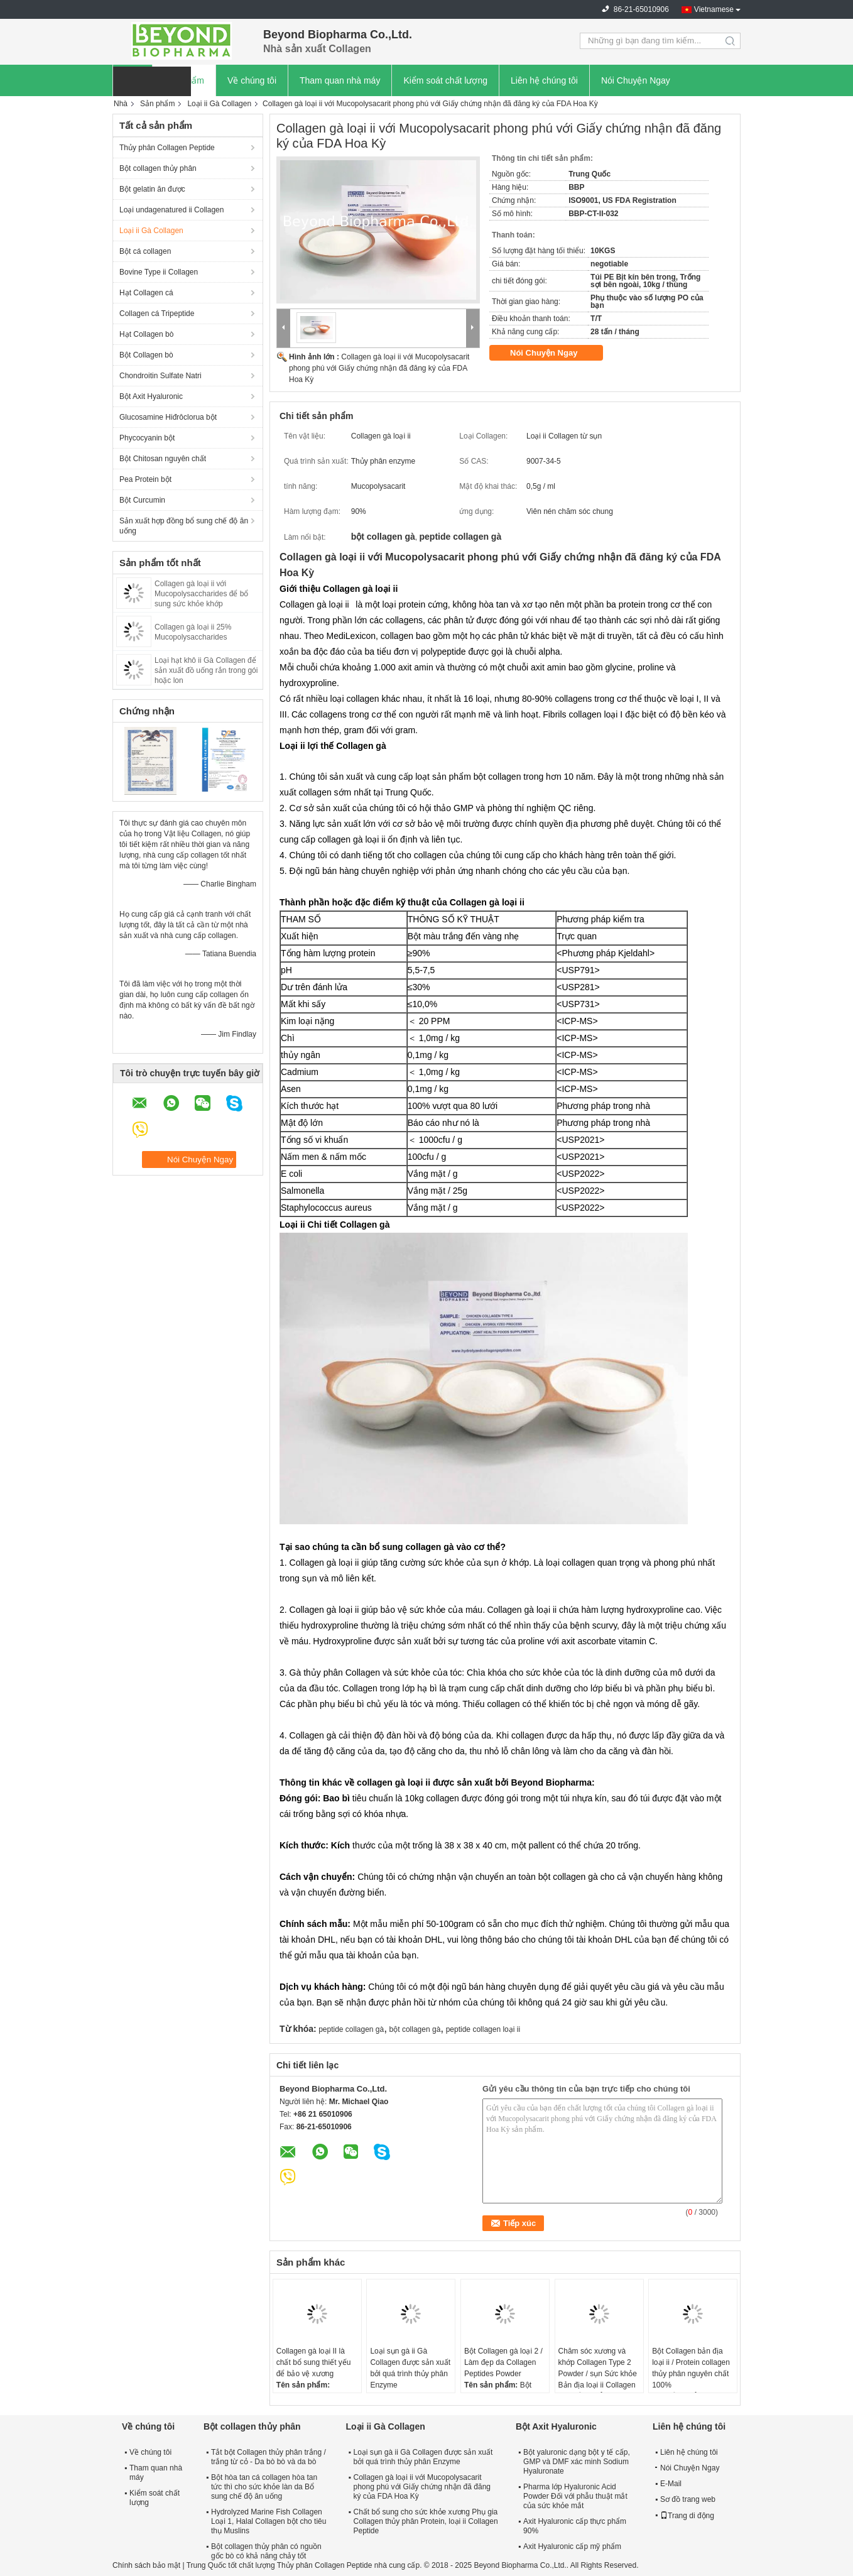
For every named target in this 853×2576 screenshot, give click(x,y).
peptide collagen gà (351, 2029)
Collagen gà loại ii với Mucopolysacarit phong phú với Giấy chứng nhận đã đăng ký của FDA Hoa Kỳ (379, 368)
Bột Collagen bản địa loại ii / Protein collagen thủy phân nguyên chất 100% (691, 2368)
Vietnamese (714, 9)
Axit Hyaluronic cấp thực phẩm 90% (574, 2526)
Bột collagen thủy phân (158, 168)
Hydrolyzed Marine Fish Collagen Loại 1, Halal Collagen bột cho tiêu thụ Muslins (268, 2521)
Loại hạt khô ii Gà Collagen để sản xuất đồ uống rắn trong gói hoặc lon (206, 670)
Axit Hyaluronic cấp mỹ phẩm (572, 2546)
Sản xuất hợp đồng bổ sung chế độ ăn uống (183, 525)
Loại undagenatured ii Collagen (171, 209)
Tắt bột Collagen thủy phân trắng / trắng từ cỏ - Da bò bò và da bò (268, 2457)
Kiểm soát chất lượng (445, 80)
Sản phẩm (157, 103)
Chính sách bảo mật (146, 2565)
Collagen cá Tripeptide (156, 313)
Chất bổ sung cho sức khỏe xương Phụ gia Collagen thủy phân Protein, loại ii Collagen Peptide (426, 2521)
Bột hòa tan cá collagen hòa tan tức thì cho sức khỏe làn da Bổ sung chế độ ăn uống (264, 2487)
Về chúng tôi (251, 80)
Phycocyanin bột (147, 438)
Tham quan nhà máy (340, 80)
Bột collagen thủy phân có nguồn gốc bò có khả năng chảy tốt (266, 2551)
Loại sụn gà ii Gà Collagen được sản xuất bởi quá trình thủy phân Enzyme (410, 2368)
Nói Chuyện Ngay (635, 80)
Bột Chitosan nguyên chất (162, 458)
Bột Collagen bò (146, 355)
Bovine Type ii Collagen (158, 272)
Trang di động (687, 2515)
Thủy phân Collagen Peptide (167, 147)
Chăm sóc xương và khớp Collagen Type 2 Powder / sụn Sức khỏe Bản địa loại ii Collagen (597, 2368)
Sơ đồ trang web (687, 2499)
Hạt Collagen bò (146, 334)
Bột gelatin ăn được (152, 189)
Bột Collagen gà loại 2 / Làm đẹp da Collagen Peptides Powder (503, 2362)
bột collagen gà (415, 2029)
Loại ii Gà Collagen (219, 103)
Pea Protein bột (145, 479)
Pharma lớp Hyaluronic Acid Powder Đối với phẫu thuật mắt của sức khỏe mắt (575, 2496)
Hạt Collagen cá (146, 292)
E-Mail (671, 2483)
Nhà (121, 103)
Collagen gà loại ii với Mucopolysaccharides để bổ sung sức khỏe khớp (201, 593)
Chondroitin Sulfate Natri (160, 375)
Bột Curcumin (142, 500)
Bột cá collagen (145, 251)
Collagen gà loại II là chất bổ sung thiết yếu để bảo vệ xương (313, 2362)
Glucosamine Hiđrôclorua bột (168, 417)
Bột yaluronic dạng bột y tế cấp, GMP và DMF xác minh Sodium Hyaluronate (576, 2461)
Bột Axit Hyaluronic (151, 396)
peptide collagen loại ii (483, 2029)
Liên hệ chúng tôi (544, 80)
